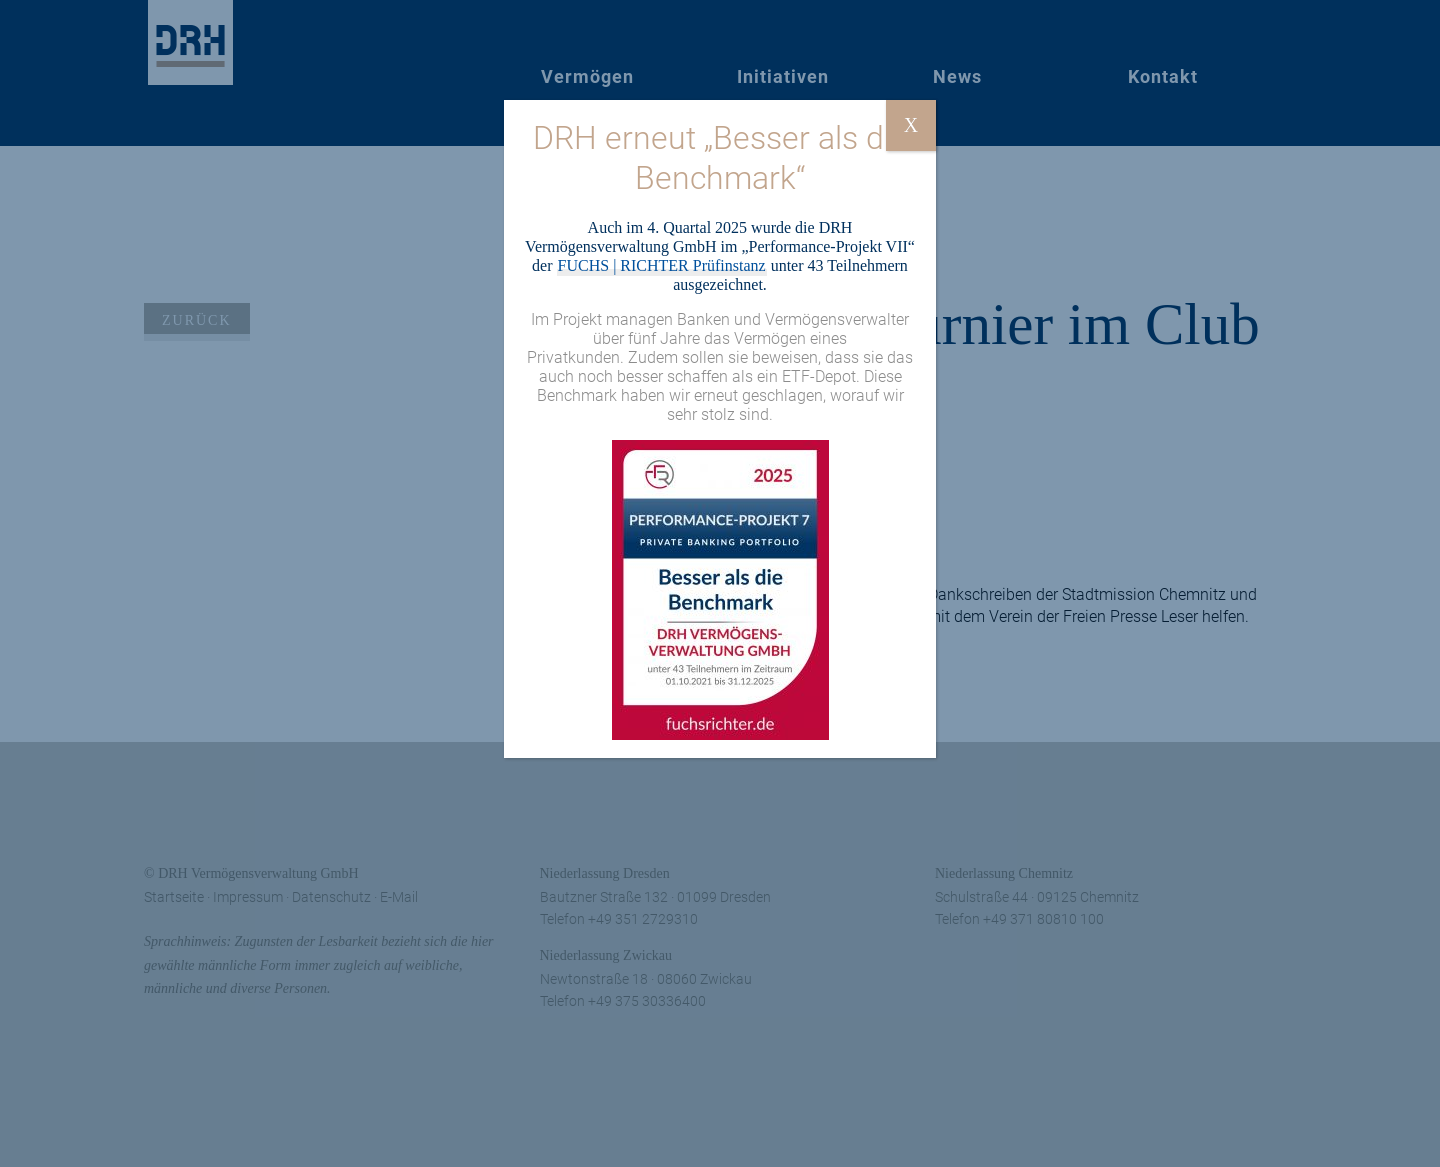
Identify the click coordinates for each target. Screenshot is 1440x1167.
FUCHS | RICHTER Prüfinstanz (662, 265)
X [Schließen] (911, 125)
